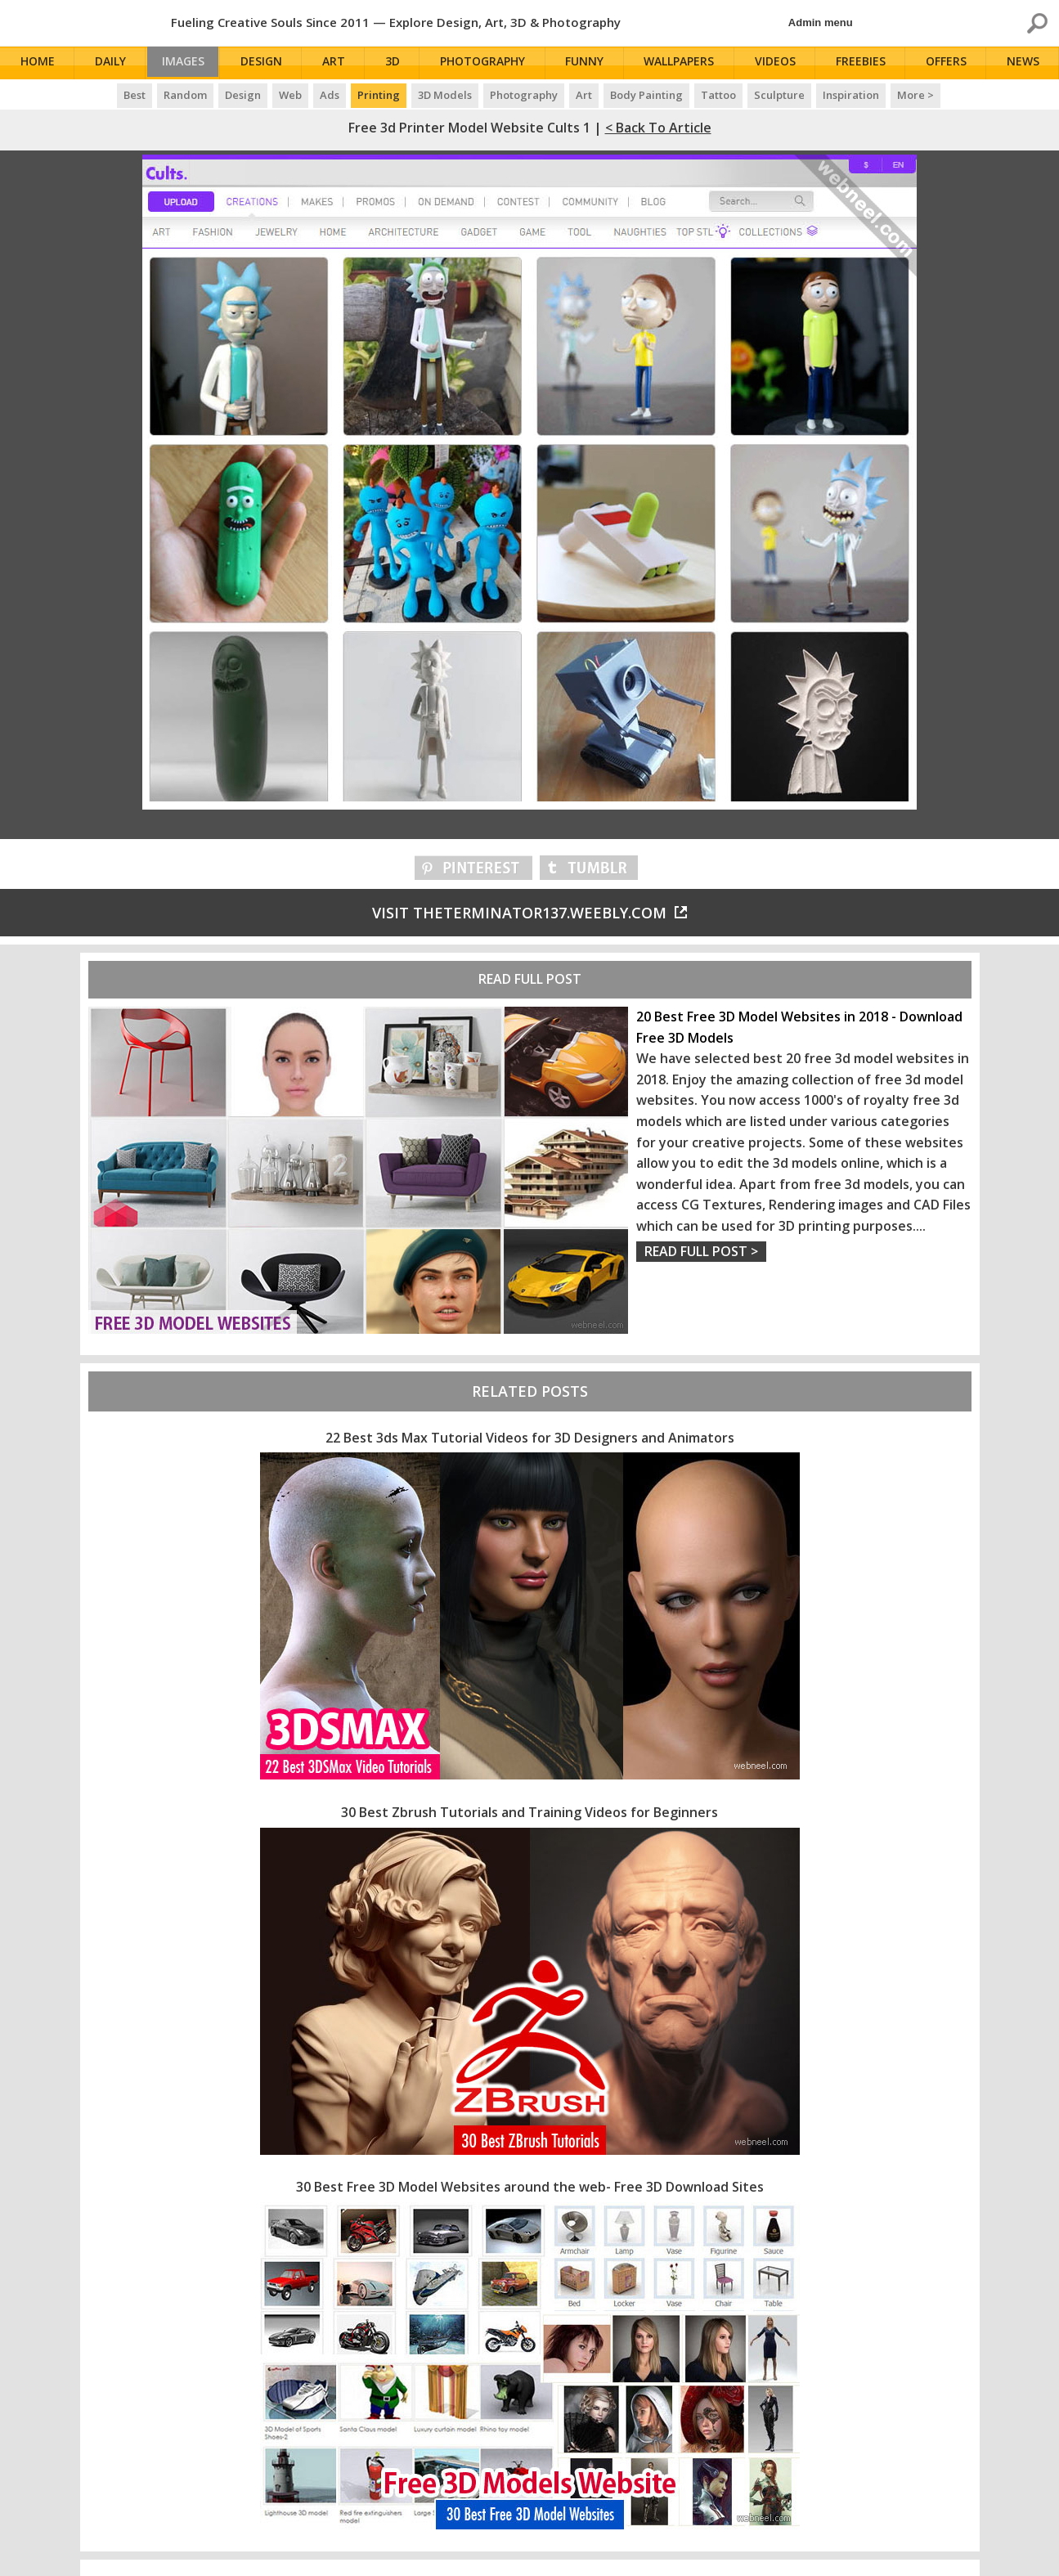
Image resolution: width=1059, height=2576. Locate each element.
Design (268, 63)
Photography (488, 63)
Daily (110, 63)
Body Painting (646, 95)
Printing (378, 95)
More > (915, 95)
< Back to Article (658, 128)
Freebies (863, 63)
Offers (948, 63)
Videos (778, 63)
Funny (589, 63)
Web (290, 95)
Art (340, 63)
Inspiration (851, 95)
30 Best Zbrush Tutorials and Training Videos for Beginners (529, 1812)
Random (185, 95)
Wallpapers (683, 63)
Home (38, 63)
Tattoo (718, 95)
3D (399, 63)
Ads (329, 95)
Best (134, 95)
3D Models (445, 95)
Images (187, 63)
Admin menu (820, 22)
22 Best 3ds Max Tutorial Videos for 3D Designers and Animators (529, 1438)
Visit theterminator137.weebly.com (529, 912)
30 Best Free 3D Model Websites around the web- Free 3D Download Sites (530, 2187)
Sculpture (779, 95)
